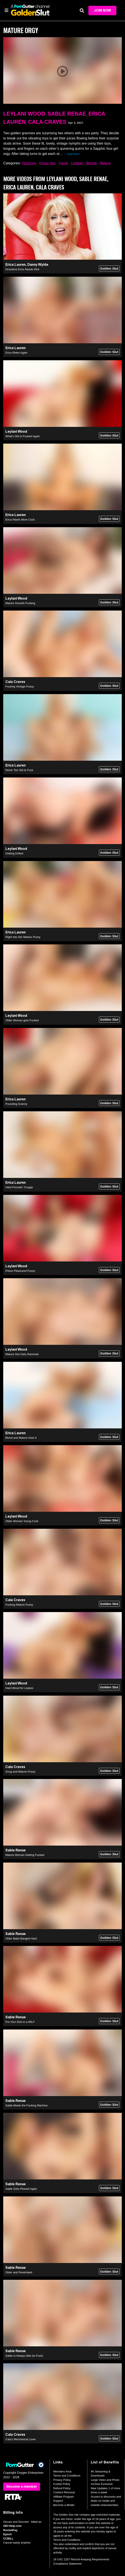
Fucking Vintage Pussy (19, 686)
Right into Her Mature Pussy (23, 937)
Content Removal (64, 2492)
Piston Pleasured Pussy (20, 1270)
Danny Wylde (37, 265)
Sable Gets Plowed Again (21, 2188)
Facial (63, 163)
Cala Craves (47, 122)
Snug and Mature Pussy (20, 1771)
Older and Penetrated (18, 2272)
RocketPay (10, 2530)
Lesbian (77, 163)
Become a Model (63, 2505)
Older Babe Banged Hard (21, 1938)
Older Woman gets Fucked (22, 1020)
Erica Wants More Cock (20, 519)
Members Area (62, 2471)
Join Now (102, 10)
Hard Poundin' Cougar (19, 1187)
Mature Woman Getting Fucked (24, 1855)
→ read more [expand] (72, 154)
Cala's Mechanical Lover (20, 2439)
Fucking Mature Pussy (19, 1604)
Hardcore (29, 163)
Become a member (21, 2486)
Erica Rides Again (16, 352)
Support (58, 2500)
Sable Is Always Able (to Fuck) (24, 2355)
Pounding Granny (16, 1104)
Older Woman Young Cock (21, 1521)
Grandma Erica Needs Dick (22, 269)
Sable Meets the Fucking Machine (26, 2105)
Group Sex (47, 163)
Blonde (91, 163)
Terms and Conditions (66, 2475)
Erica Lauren (15, 265)
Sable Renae (66, 114)
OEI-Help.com (12, 2525)
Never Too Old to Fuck (19, 770)
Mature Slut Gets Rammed (22, 1354)
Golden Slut (109, 268)
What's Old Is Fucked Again (22, 436)
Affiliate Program (63, 2496)
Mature (105, 163)
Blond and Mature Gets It (21, 1437)
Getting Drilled (14, 853)
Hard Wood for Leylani (19, 1688)
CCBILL (8, 2538)
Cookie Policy (61, 2484)
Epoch (7, 2534)
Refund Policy (61, 2488)
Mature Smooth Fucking (20, 603)
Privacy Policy (62, 2479)
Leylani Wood (24, 114)
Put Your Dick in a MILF (20, 2021)
